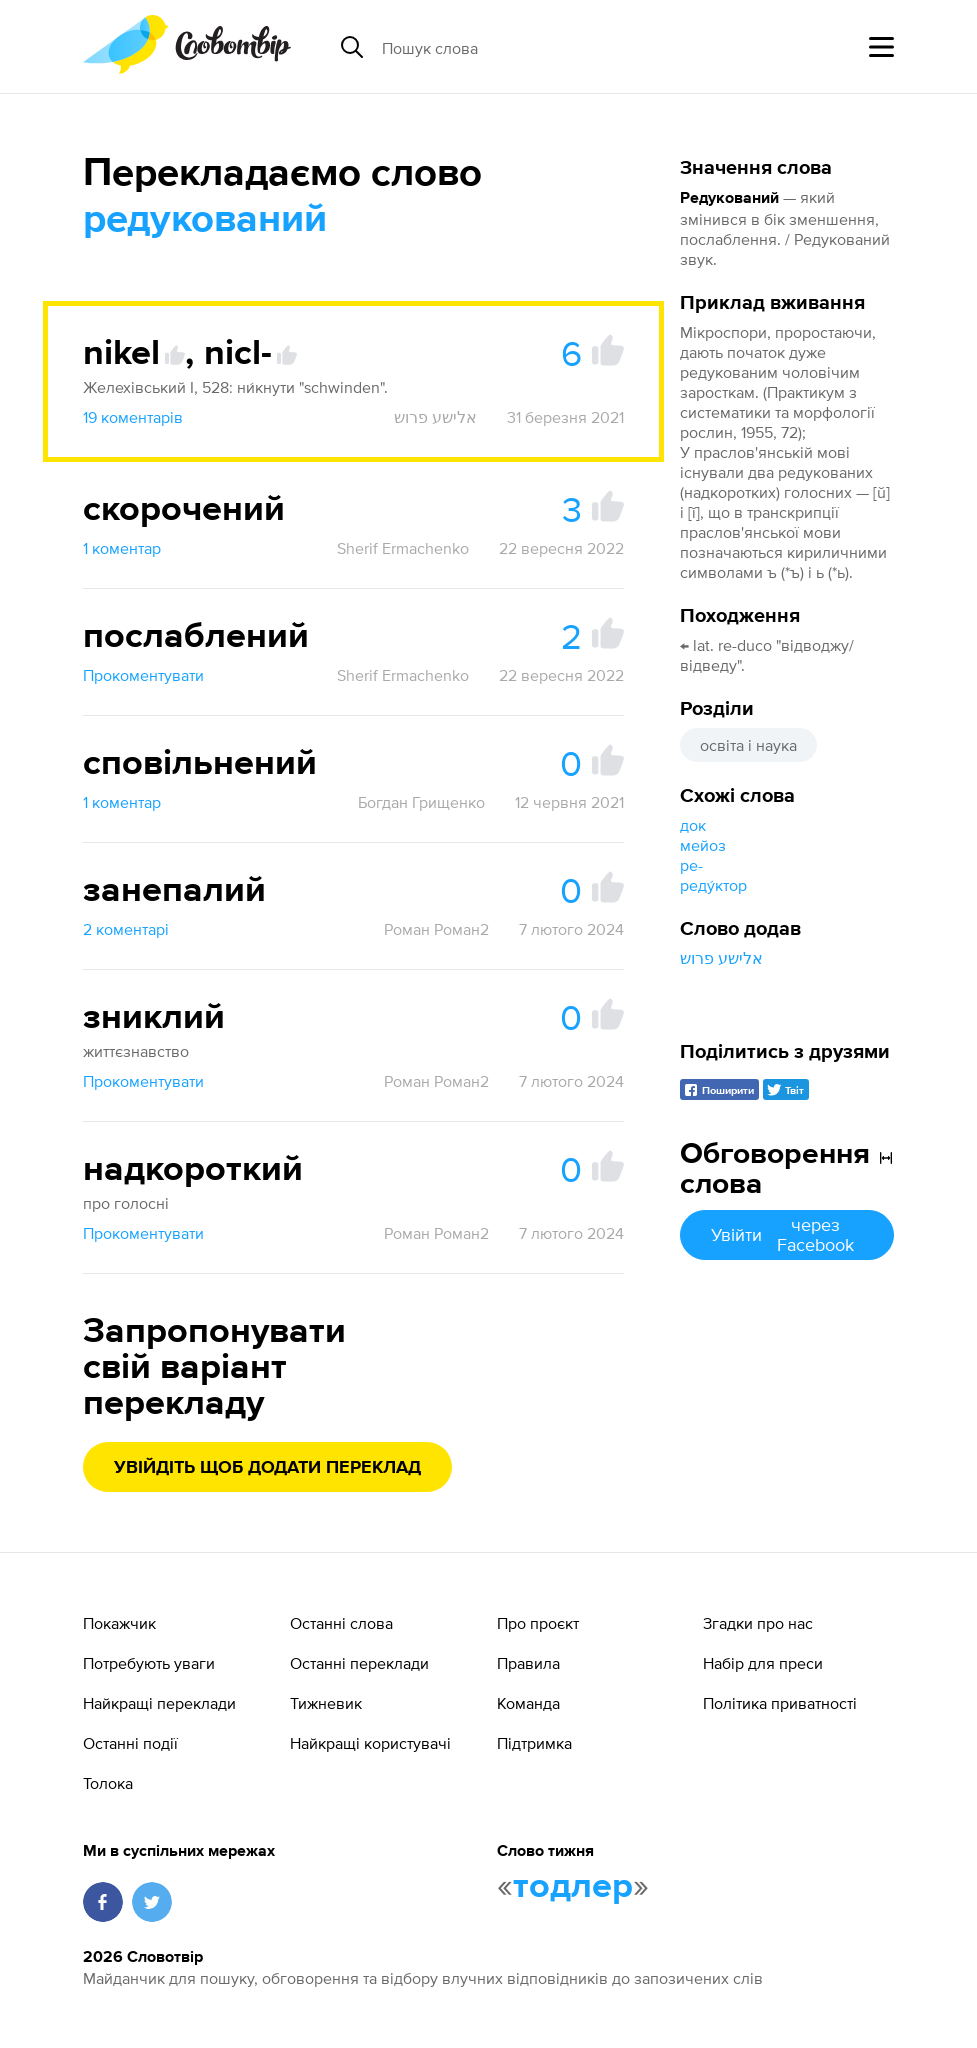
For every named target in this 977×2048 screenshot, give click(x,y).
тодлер (573, 1887)
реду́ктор (713, 885)
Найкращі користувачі (370, 1743)
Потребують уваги (149, 1663)
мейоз (703, 845)
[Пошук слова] (536, 47)
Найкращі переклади (159, 1703)
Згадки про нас (758, 1623)
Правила (528, 1663)
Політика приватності (780, 1703)
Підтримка (534, 1743)
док (693, 825)
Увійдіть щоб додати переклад (267, 1468)
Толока (108, 1783)
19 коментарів (133, 417)
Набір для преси (763, 1663)
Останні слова (341, 1623)
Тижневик (326, 1703)
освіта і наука (748, 745)
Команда (528, 1703)
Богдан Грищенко (421, 802)
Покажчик (119, 1623)
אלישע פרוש (721, 958)
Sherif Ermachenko (403, 548)
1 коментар (122, 548)
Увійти (787, 1234)
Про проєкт (538, 1623)
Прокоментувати (143, 675)
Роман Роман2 (436, 929)
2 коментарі (126, 929)
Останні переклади (359, 1663)
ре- (691, 865)
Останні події (130, 1743)
